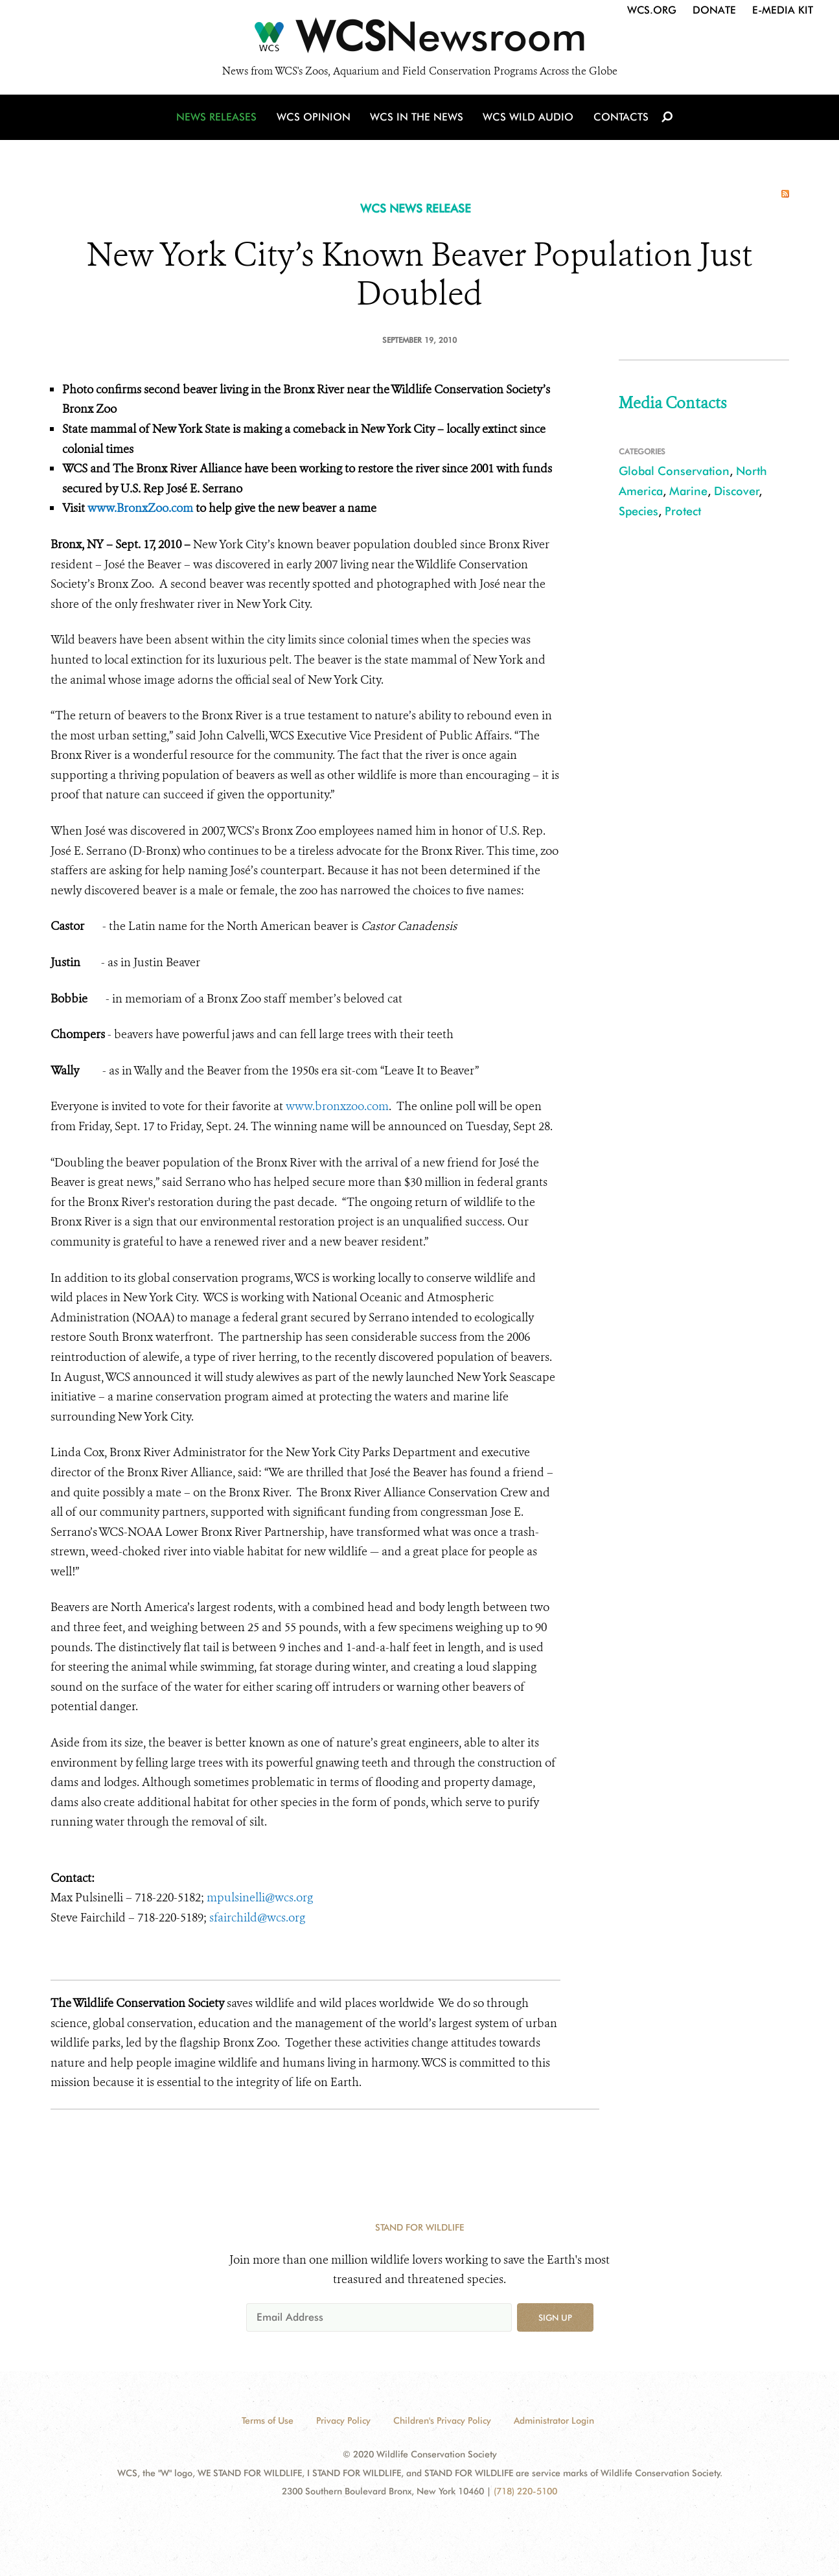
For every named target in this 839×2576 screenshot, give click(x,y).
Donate (714, 10)
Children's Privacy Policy (442, 2420)
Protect (683, 511)
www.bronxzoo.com (337, 1106)
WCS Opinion (315, 118)
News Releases (219, 118)
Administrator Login (554, 2420)
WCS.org (651, 10)
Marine (688, 491)
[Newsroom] (419, 40)
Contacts (620, 118)
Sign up (555, 2317)
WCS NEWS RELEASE (415, 208)
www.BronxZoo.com (140, 508)
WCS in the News (417, 118)
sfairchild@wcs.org (257, 1917)
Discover (736, 491)
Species (638, 511)
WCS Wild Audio (528, 118)
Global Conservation (674, 471)
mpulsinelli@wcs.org (260, 1897)
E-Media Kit (782, 10)
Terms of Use (267, 2420)
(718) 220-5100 (525, 2491)
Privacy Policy (343, 2420)
